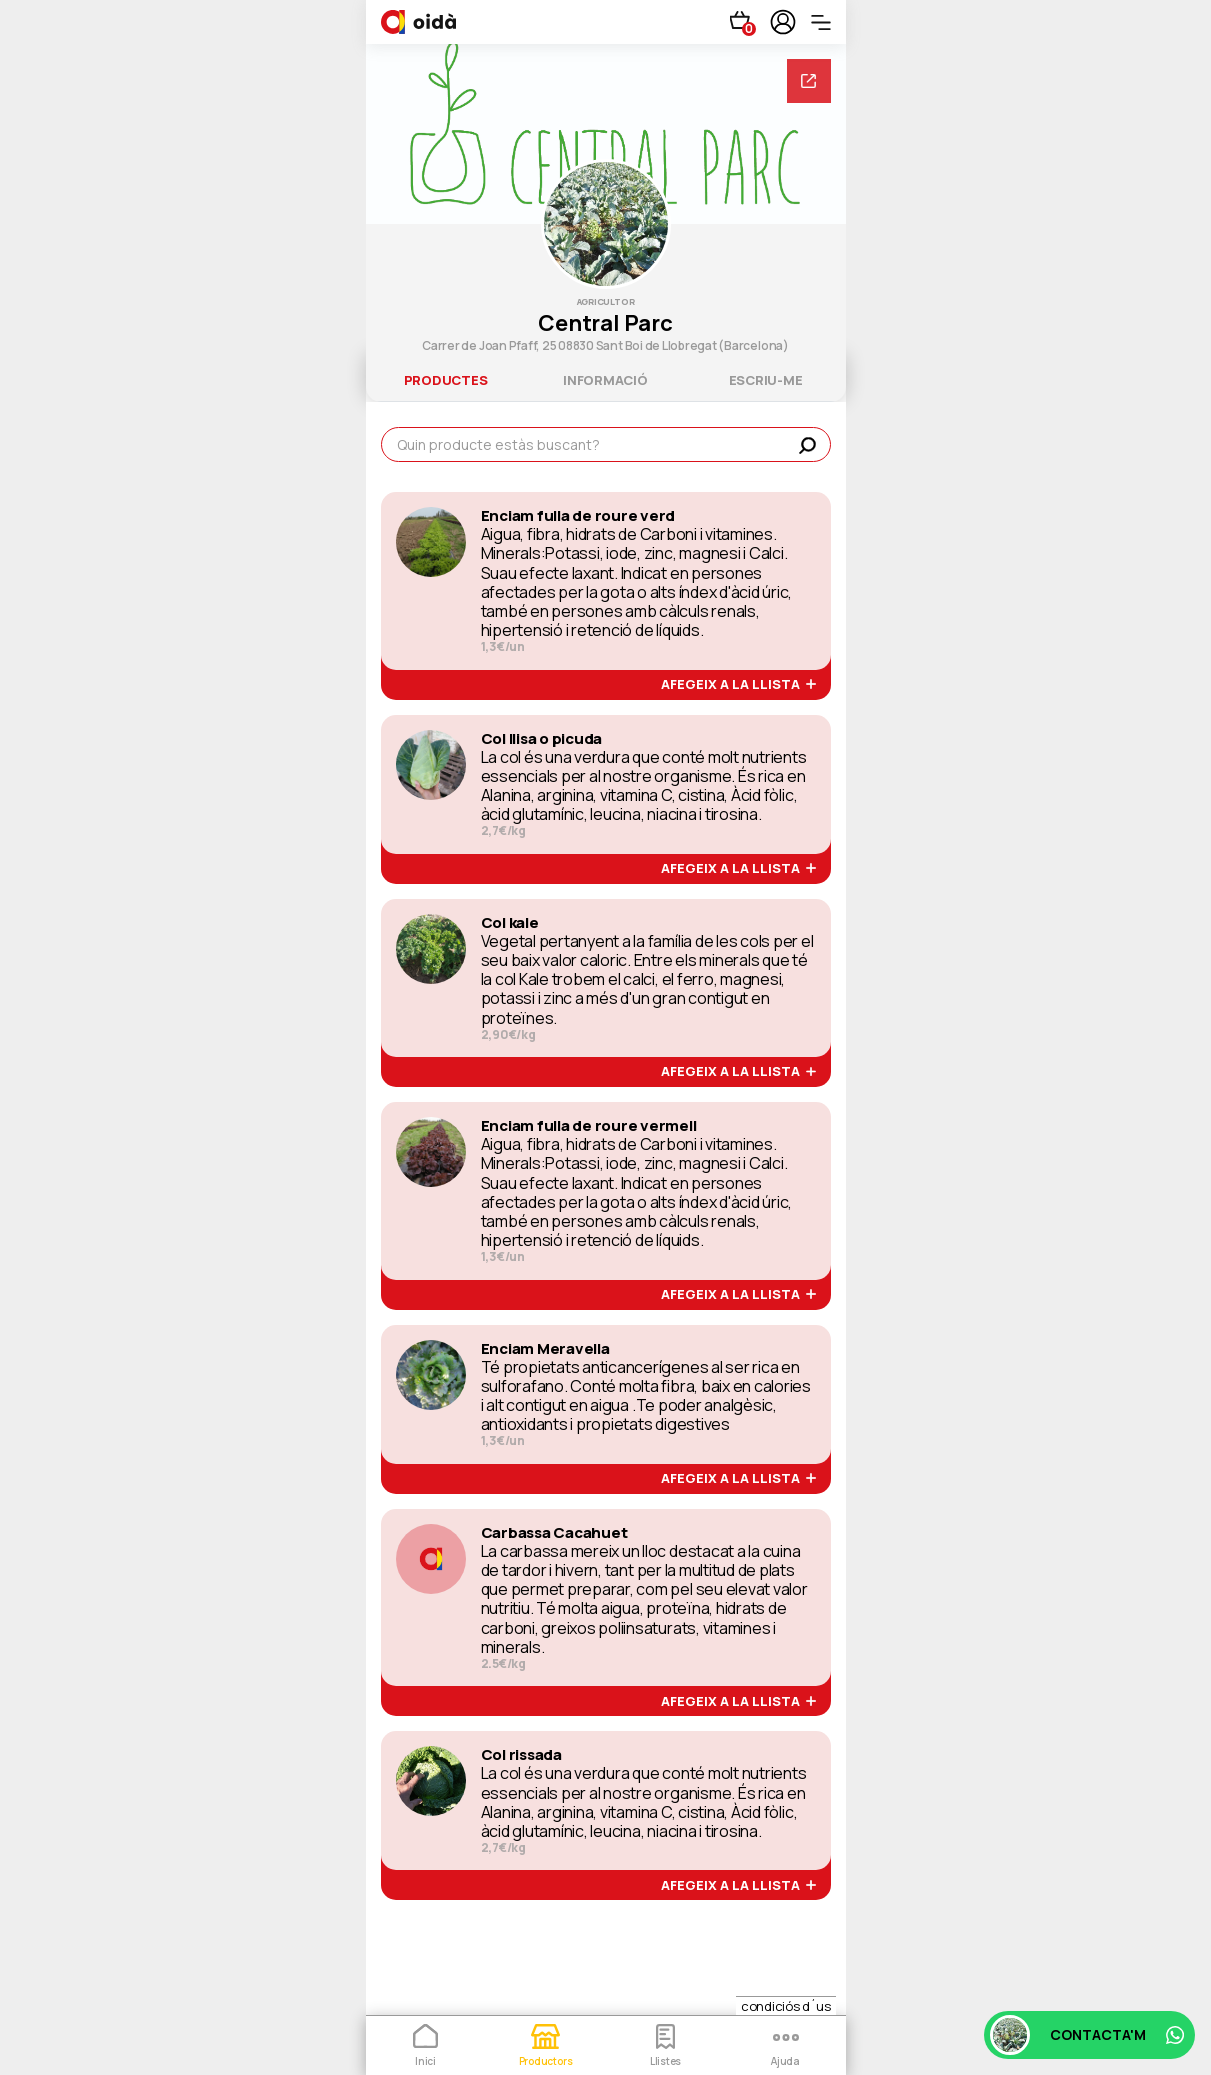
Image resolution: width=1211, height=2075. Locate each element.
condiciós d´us (786, 2006)
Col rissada (521, 1755)
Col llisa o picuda (542, 739)
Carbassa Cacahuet (554, 1533)
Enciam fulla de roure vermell (589, 1126)
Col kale (510, 923)
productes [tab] (446, 380)
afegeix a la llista (738, 685)
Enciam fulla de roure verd (578, 516)
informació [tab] (605, 380)
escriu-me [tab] (766, 380)
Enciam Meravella (545, 1349)
